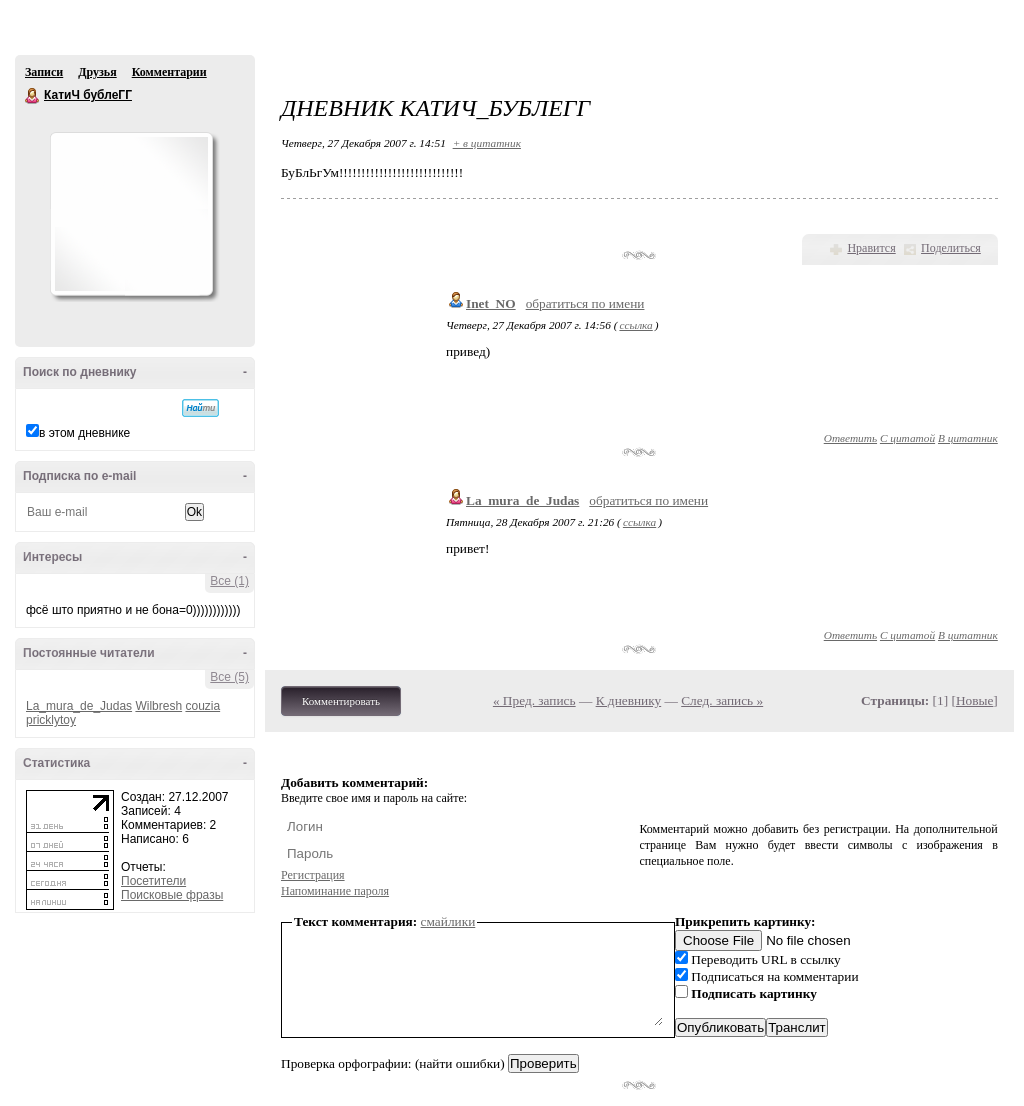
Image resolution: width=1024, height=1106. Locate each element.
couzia (202, 706)
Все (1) (229, 581)
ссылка (635, 325)
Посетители (153, 881)
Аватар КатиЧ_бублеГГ (131, 214)
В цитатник (968, 438)
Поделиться (951, 248)
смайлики (448, 921)
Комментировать (341, 701)
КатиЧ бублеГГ (33, 96)
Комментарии (169, 72)
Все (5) (229, 677)
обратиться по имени (585, 303)
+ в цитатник (487, 143)
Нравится (871, 248)
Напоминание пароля (335, 891)
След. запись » (722, 700)
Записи (44, 72)
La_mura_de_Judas (79, 706)
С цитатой (907, 438)
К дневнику (629, 700)
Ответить (850, 438)
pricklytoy (51, 720)
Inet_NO (491, 303)
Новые (974, 700)
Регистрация (313, 875)
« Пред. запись (534, 700)
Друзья (97, 72)
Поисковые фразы (172, 895)
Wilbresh (158, 706)
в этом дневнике (84, 433)
